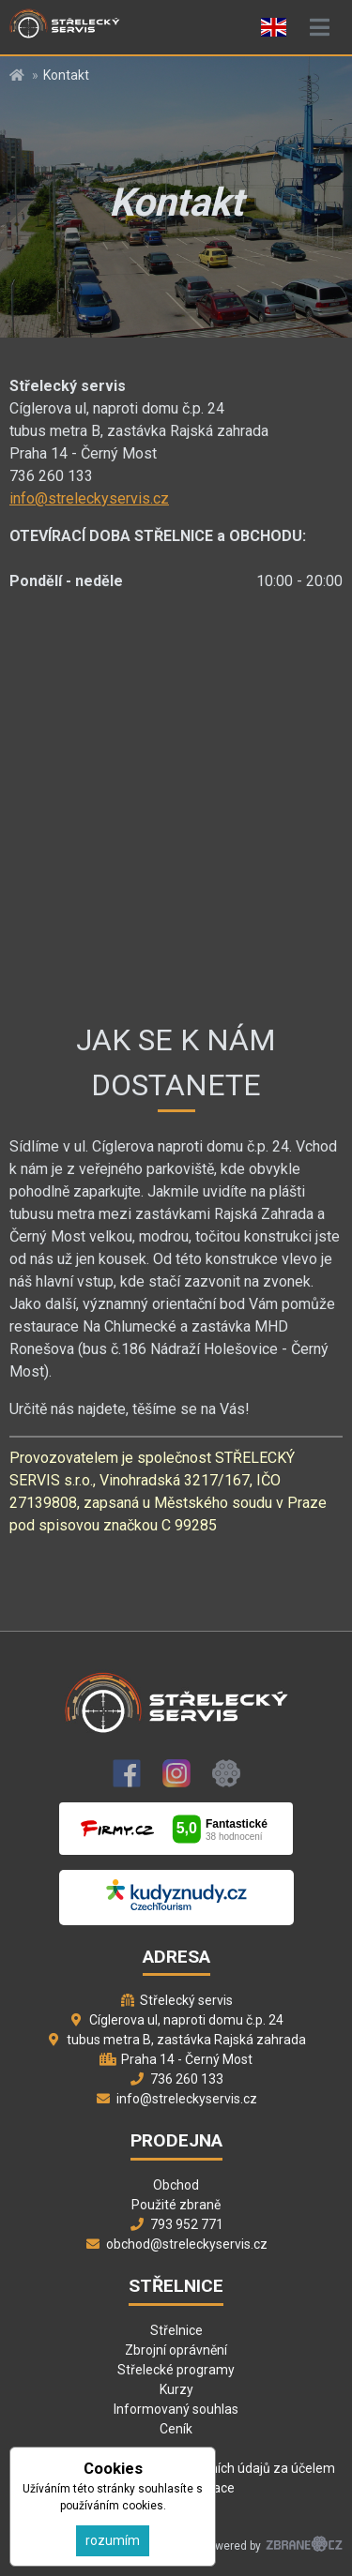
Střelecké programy (176, 2369)
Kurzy (176, 2389)
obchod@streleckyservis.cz (187, 2244)
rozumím (112, 2540)
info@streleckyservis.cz (89, 498)
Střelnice (176, 2330)
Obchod (176, 2184)
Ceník (176, 2428)
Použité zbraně (176, 2204)
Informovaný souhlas (176, 2409)
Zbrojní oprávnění (176, 2350)
